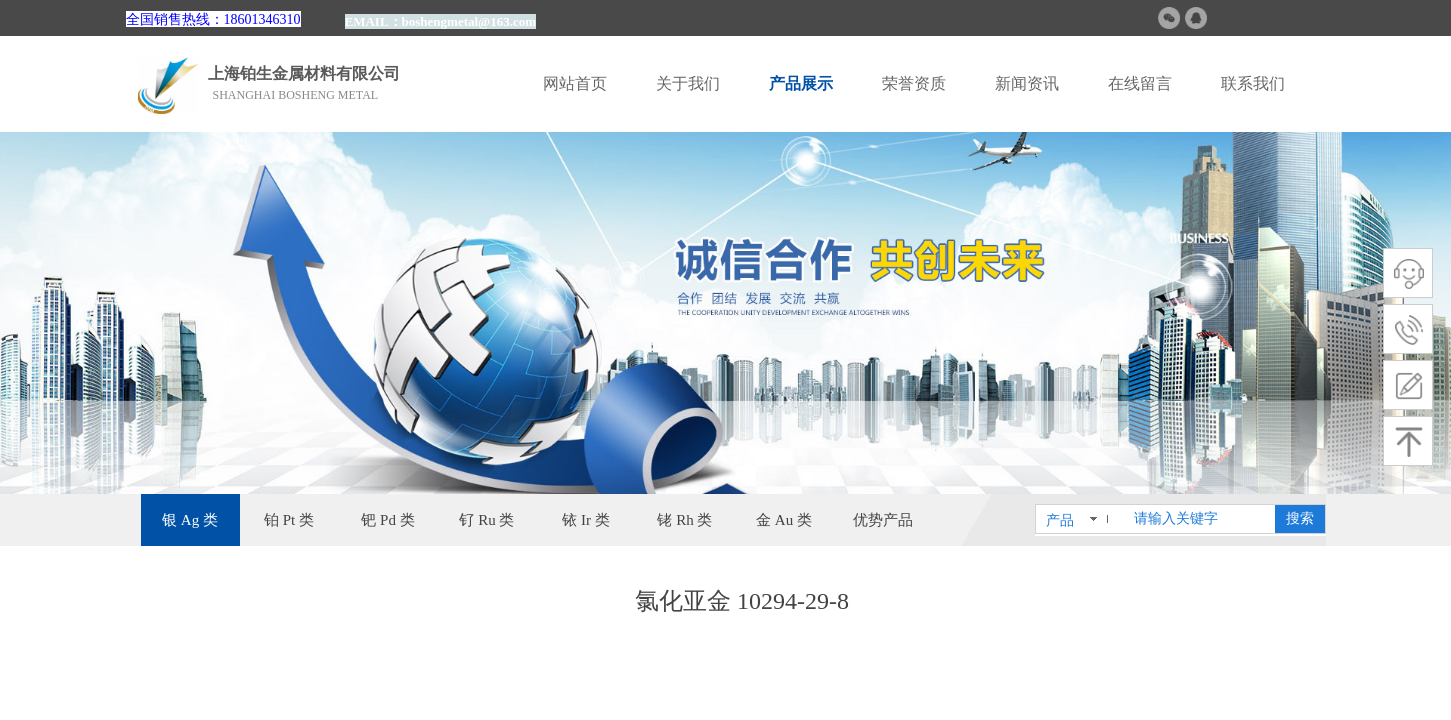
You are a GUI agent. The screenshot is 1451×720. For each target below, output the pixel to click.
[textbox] (1200, 519)
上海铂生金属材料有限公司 (304, 73)
